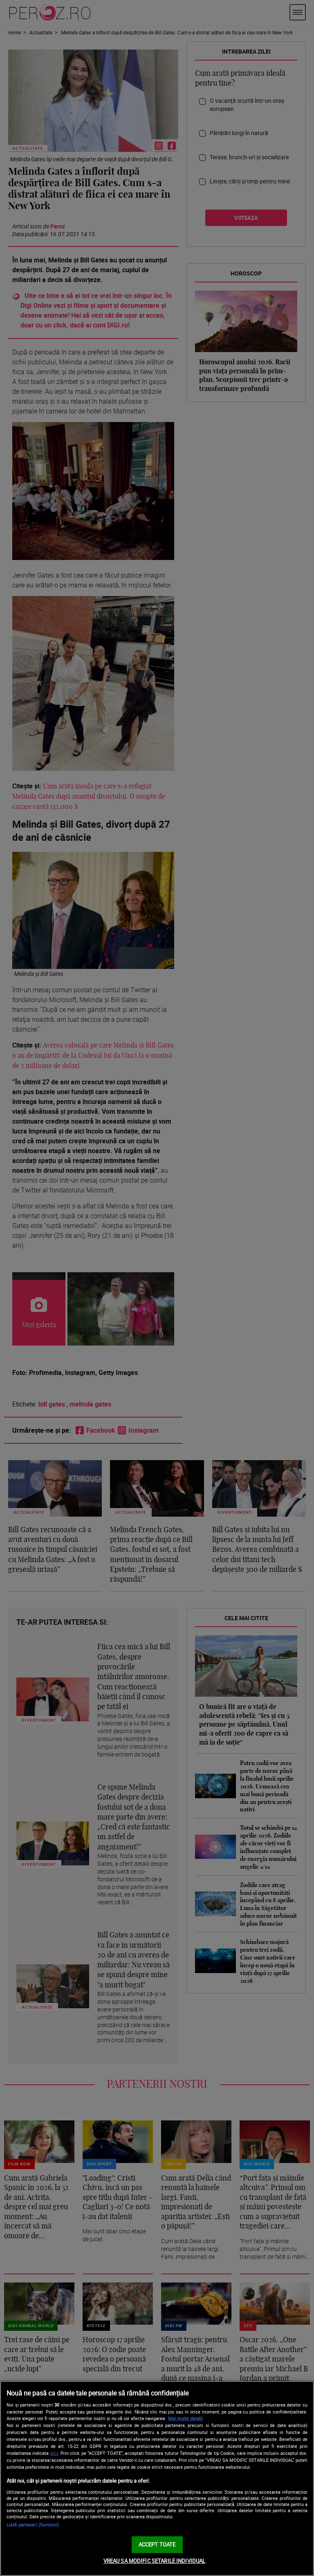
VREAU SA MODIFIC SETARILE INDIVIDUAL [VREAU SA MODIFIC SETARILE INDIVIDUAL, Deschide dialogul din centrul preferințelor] (154, 2561)
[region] (157, 2478)
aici (54, 2453)
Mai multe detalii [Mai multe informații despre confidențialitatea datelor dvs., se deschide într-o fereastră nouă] (185, 2418)
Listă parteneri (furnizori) (33, 2525)
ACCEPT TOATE (157, 2544)
